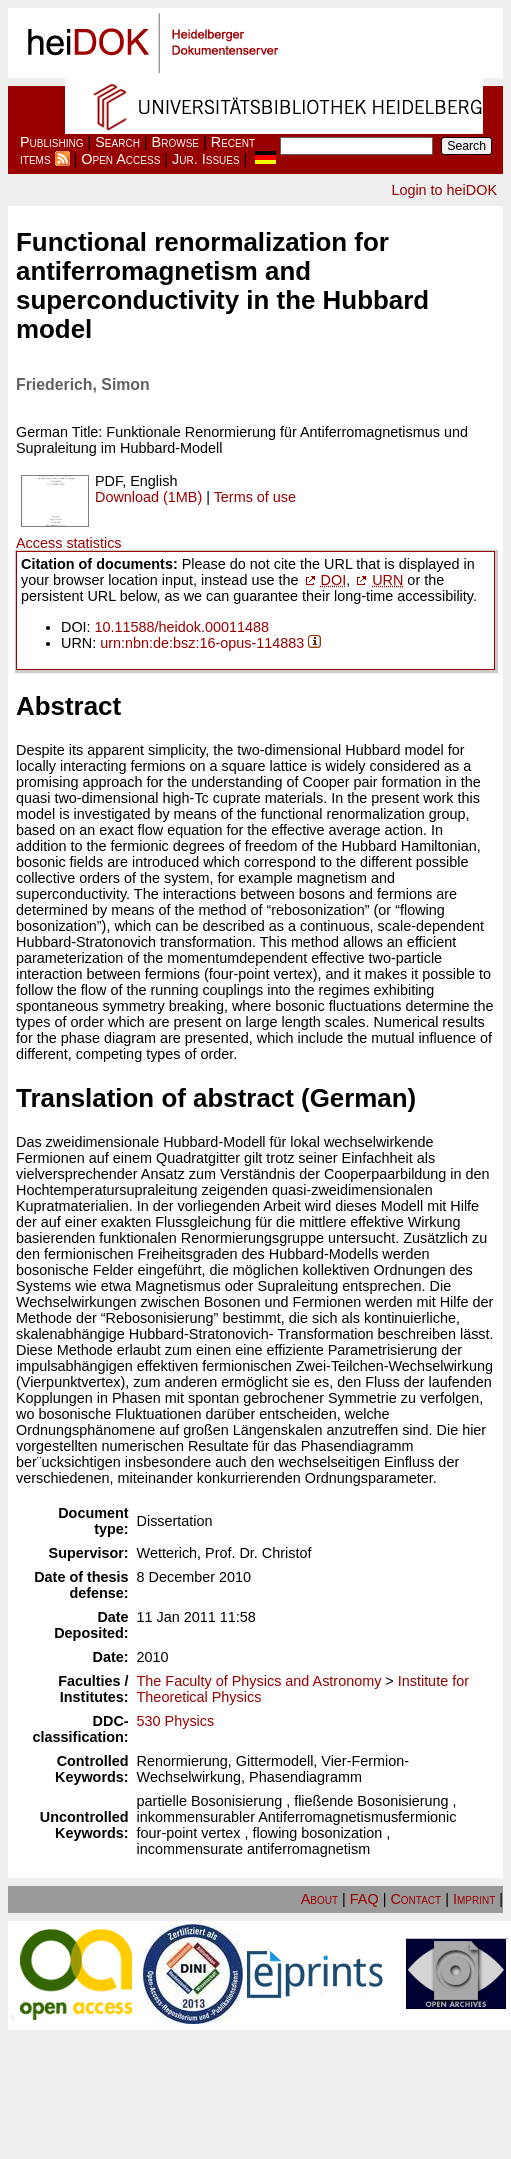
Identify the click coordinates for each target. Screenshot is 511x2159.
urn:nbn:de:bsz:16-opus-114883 (202, 643)
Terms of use (255, 497)
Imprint (474, 1899)
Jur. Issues (206, 159)
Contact (415, 1899)
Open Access (120, 159)
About (319, 1899)
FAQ (364, 1899)
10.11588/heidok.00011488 (182, 627)
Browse (175, 142)
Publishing (52, 142)
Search (117, 142)
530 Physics (176, 1721)
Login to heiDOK (444, 190)
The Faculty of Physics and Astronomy (259, 1681)
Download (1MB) (148, 497)
